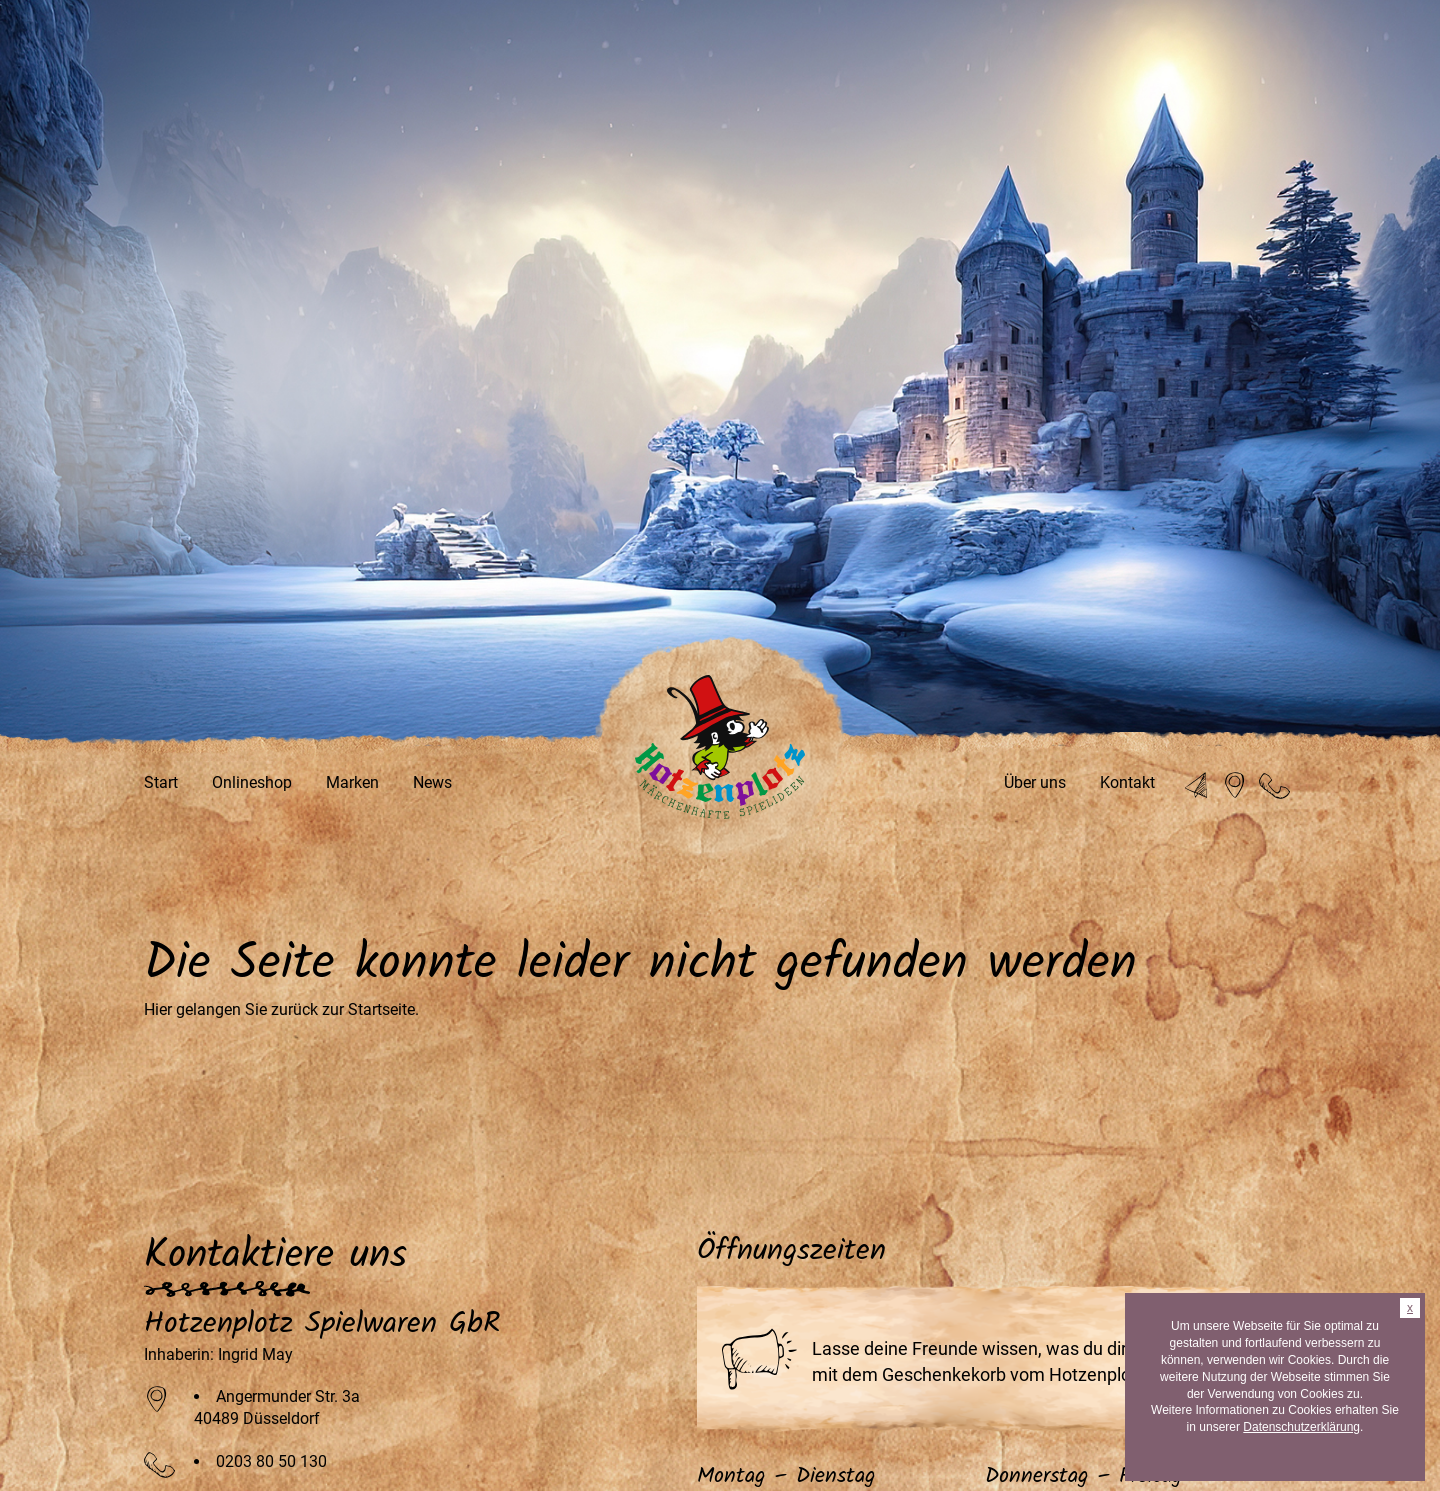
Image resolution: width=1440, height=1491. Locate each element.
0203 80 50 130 (271, 1461)
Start (161, 782)
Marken (352, 782)
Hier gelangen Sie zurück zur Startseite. (281, 1009)
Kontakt (1127, 782)
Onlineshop (252, 782)
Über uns (1035, 782)
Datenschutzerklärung (1301, 1427)
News (432, 782)
